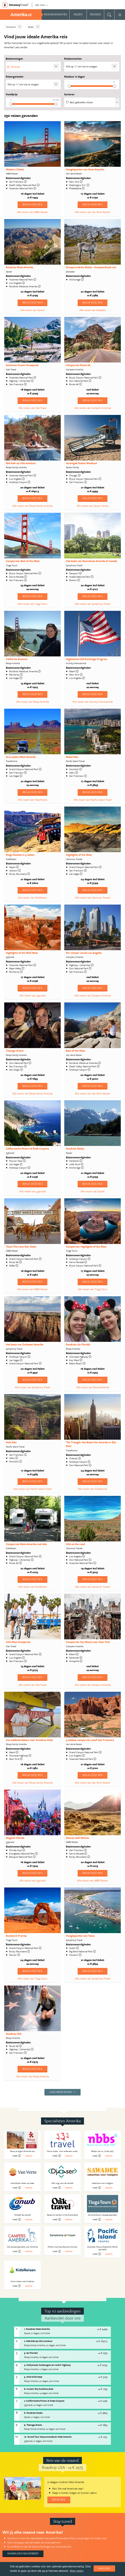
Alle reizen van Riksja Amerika (32, 701)
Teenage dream (15, 1051)
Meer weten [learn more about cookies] (77, 2570)
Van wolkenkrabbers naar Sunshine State (29, 1740)
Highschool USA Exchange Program (86, 659)
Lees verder (21, 47)
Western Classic (15, 169)
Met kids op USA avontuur (21, 463)
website (28, 2155)
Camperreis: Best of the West (23, 561)
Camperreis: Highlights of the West (86, 1247)
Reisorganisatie (14, 76)
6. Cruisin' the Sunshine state (38, 2389)
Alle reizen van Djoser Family (92, 505)
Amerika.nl (11, 26)
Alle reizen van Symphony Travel (92, 603)
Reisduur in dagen (74, 76)
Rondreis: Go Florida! (78, 1344)
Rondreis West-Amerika (19, 267)
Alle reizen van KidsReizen (32, 897)
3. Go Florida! (31, 2353)
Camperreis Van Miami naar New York (88, 1642)
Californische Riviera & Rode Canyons (27, 1148)
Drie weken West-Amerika (21, 757)
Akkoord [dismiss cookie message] (104, 2568)
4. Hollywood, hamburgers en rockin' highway (47, 2365)
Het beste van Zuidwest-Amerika (24, 1344)
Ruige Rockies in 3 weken (20, 855)
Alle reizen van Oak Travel (33, 408)
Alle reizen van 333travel (32, 995)
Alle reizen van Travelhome (32, 799)
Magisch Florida (15, 1838)
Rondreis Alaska (75, 1148)
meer (17, 2155)
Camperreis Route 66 (78, 365)
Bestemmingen (14, 59)
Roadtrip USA (13, 2034)
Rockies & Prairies (16, 1936)
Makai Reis (72, 757)
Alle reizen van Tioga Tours (32, 603)
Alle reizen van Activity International (92, 701)
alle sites (41, 5)
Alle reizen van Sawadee (92, 310)
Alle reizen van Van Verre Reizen (92, 212)
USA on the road (75, 1544)
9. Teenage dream (33, 2425)
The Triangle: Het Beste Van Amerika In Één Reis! (91, 1444)
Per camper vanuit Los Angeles (84, 953)
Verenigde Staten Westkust (81, 463)
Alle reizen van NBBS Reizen (32, 212)
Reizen (31, 26)
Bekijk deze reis (32, 204)
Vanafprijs (11, 94)
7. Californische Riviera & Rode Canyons (44, 2400)
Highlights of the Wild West (22, 953)
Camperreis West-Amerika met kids (26, 1544)
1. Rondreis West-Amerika (37, 2329)
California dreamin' (17, 659)
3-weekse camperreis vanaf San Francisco (90, 1740)
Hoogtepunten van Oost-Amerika (85, 169)
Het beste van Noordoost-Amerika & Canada (91, 561)
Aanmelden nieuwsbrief (23, 2553)
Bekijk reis (58, 2499)
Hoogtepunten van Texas (80, 1936)
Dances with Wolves (77, 1838)
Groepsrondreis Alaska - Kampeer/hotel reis (91, 267)
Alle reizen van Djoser (33, 310)
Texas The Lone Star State (21, 1247)
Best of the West (75, 1051)
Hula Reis (11, 1442)
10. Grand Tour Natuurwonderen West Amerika (48, 2436)
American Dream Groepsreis (22, 365)
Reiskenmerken (73, 59)
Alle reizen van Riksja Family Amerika (32, 505)
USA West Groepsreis (18, 1642)
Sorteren (69, 94)
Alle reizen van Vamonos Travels (92, 897)
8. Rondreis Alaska (33, 2412)
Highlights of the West (79, 855)
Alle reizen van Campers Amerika (93, 408)
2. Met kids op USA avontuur (38, 2341)
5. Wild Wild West (33, 2376)
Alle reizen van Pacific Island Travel (93, 799)
